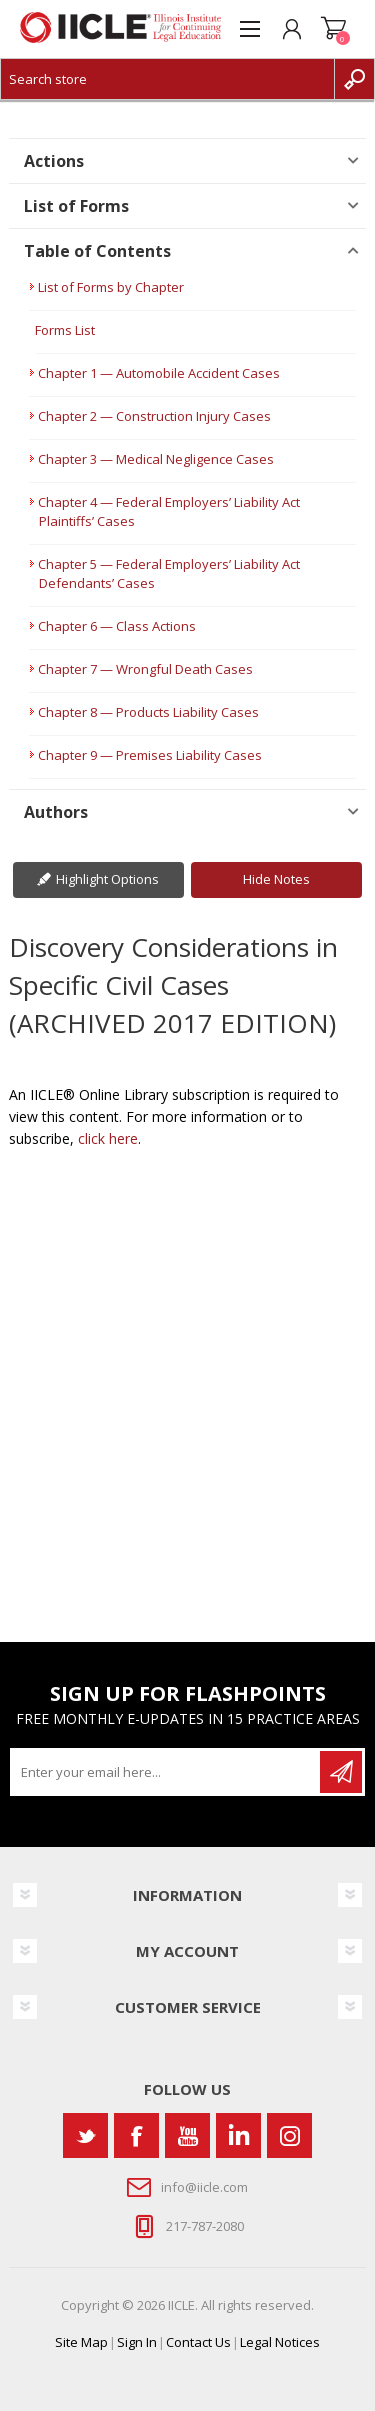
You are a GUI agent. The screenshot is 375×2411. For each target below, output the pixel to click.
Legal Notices (280, 2342)
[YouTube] (187, 2135)
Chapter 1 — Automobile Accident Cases (159, 373)
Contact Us (198, 2342)
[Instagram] (289, 2135)
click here (108, 1138)
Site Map (81, 2342)
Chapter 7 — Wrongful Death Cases (145, 669)
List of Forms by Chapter (111, 287)
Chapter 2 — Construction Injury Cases (154, 416)
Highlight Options (107, 879)
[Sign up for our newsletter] (166, 1772)
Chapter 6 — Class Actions (117, 626)
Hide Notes (276, 879)
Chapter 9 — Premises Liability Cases (150, 755)
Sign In (137, 2342)
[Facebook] (136, 2135)
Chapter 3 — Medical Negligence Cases (156, 459)
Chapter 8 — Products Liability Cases (148, 712)
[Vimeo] (238, 2135)
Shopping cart (334, 29)
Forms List (65, 330)
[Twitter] (85, 2135)
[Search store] (167, 79)
